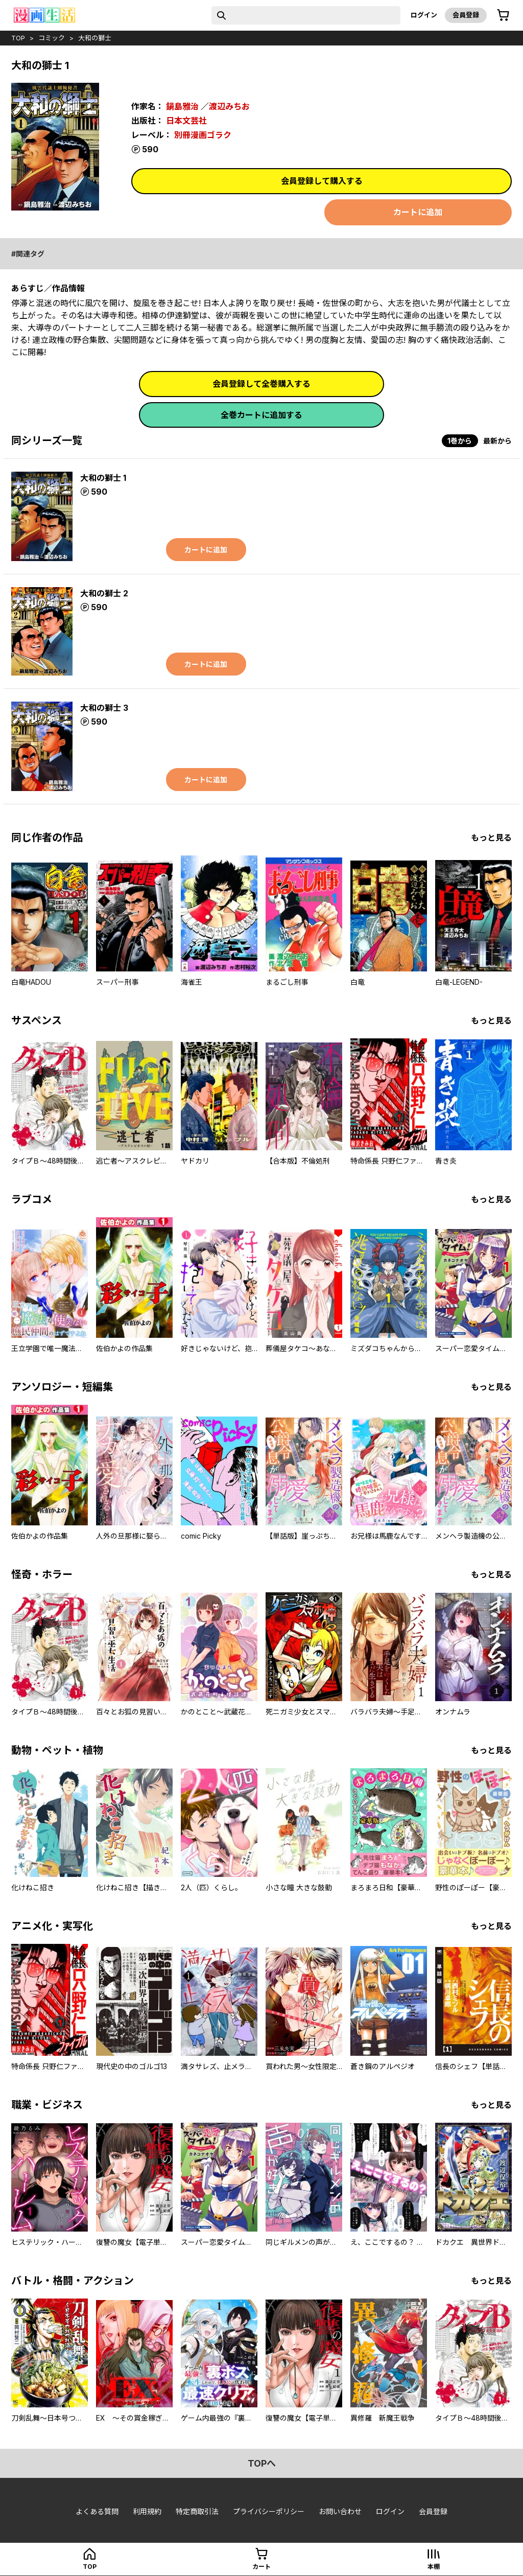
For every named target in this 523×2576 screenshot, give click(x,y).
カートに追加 (417, 212)
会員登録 (466, 15)
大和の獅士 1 (103, 478)
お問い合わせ (340, 2511)
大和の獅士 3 (104, 708)
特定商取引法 (197, 2511)
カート (261, 2566)
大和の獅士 (94, 38)
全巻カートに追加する (261, 415)
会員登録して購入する (322, 181)
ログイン (424, 15)
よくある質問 (97, 2511)
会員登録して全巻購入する (261, 384)
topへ (262, 2463)
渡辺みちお (229, 106)
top (18, 38)
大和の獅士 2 (104, 593)
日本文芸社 (186, 120)
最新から (497, 440)
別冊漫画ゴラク (202, 135)
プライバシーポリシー (268, 2511)
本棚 (433, 2566)
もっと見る (491, 837)
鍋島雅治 (182, 106)
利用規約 (147, 2511)
